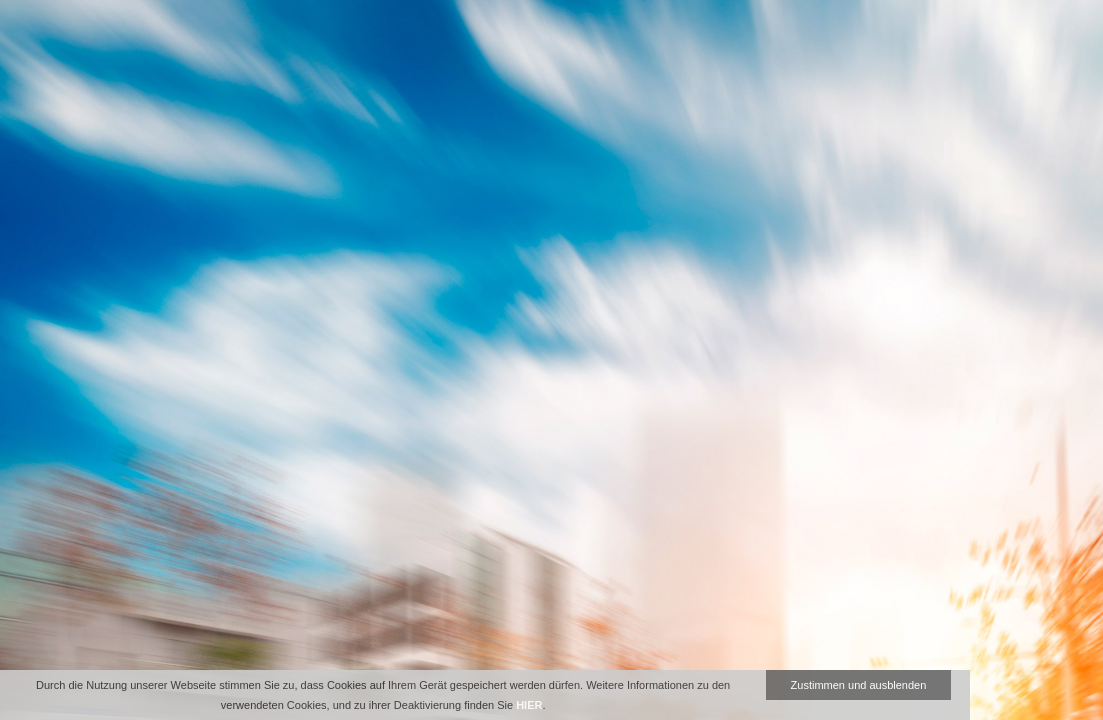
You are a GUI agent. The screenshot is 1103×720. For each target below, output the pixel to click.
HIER (529, 705)
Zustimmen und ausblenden (859, 685)
